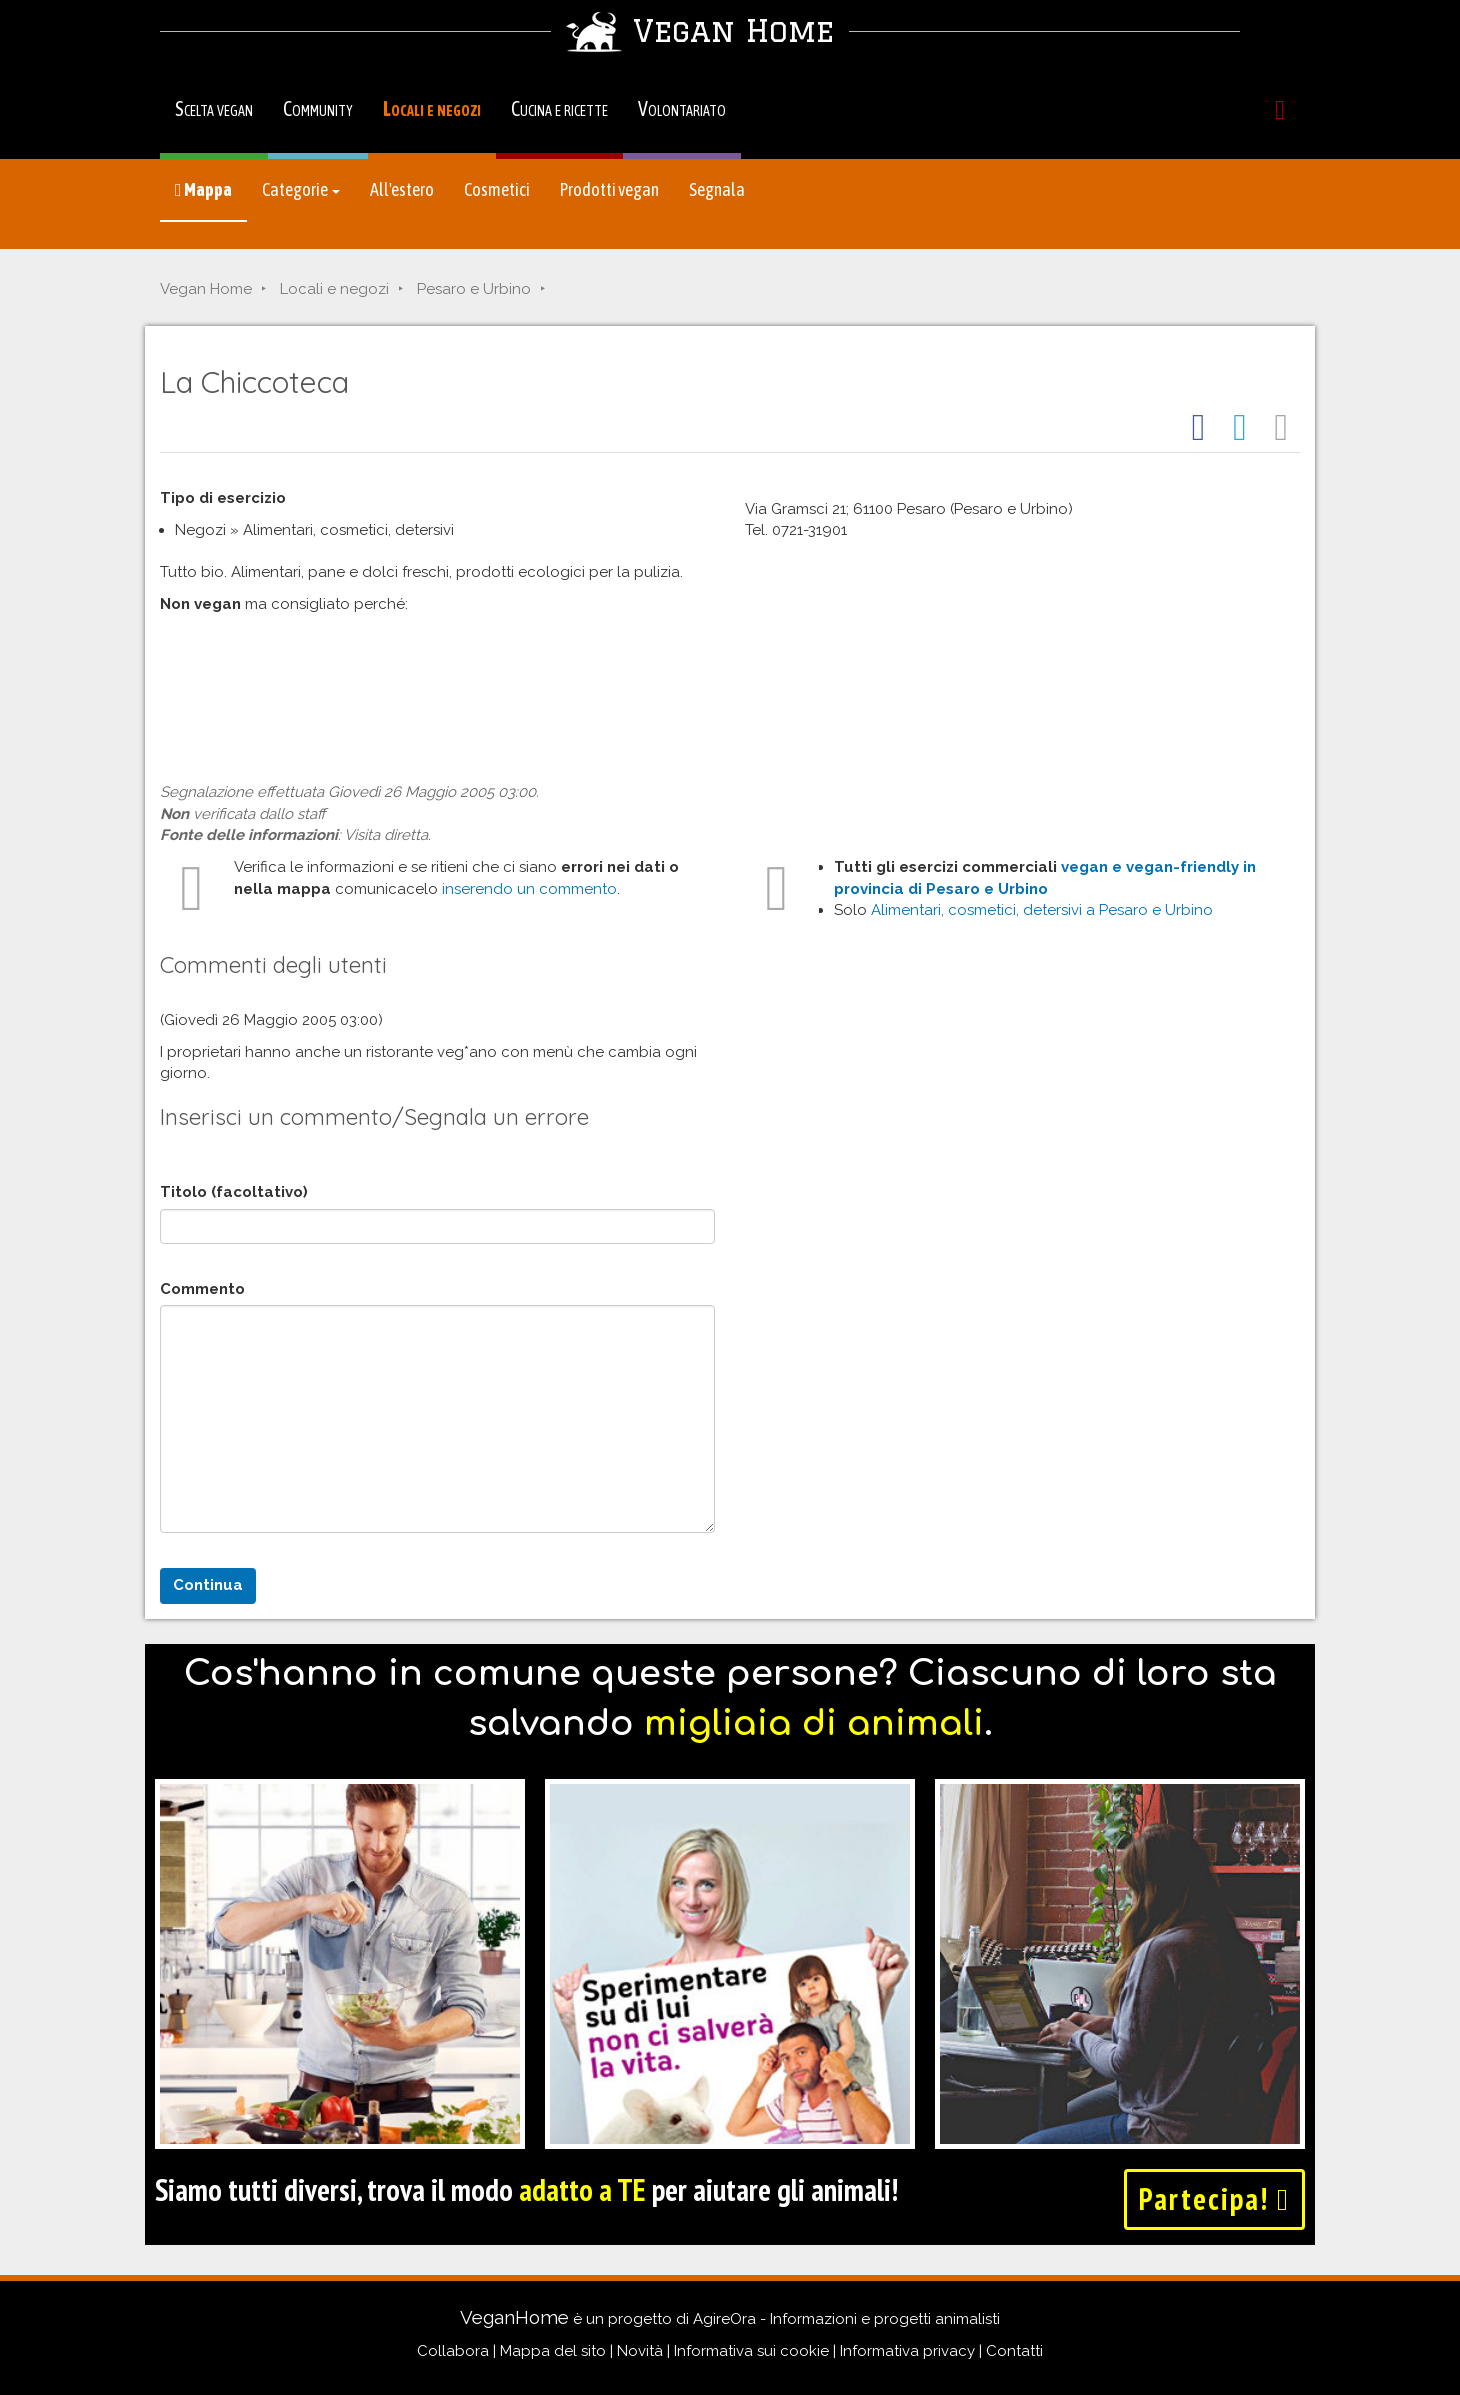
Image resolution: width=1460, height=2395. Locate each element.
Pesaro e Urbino (474, 289)
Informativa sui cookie (751, 2351)
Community (318, 108)
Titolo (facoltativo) (234, 1192)
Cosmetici (497, 189)
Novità (640, 2351)
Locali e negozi (432, 108)
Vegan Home (206, 289)
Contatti (1014, 2351)
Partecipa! (1214, 2198)
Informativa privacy (907, 2351)
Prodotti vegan (609, 189)
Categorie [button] (301, 189)
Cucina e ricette (559, 108)
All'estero (402, 189)
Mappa (203, 189)
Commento (202, 1289)
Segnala (717, 189)
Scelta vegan (214, 108)
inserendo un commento (529, 889)
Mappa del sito (553, 2351)
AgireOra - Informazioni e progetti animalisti (846, 2319)
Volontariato (682, 108)
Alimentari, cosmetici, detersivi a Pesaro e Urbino (1042, 910)
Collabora (453, 2351)
